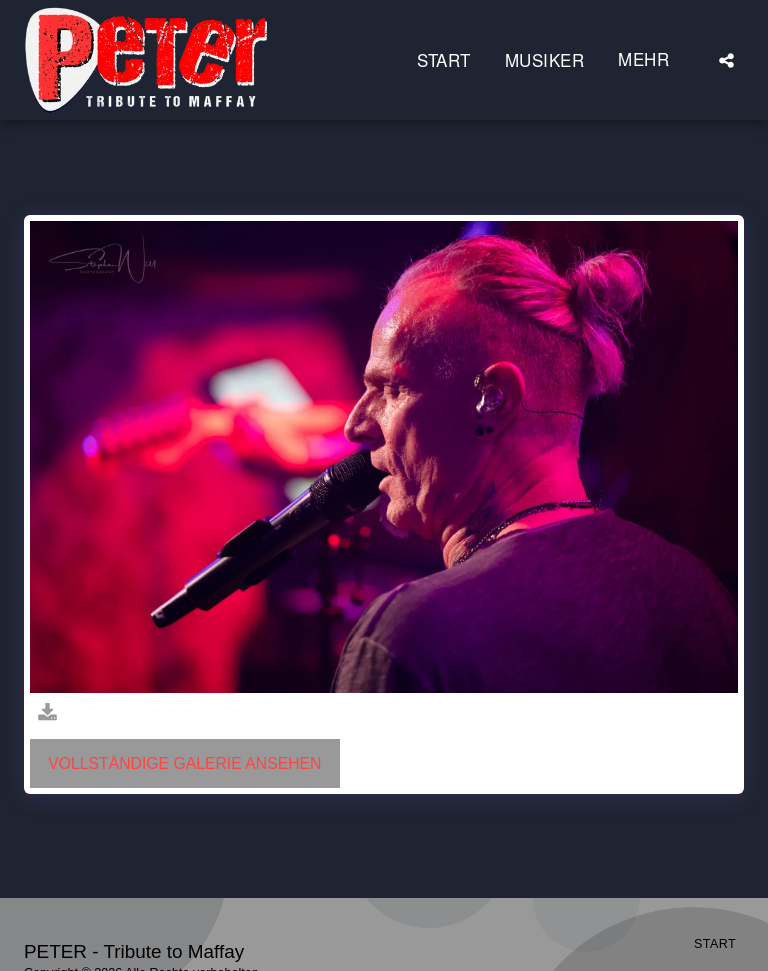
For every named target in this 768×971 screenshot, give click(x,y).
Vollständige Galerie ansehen (184, 763)
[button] (726, 60)
